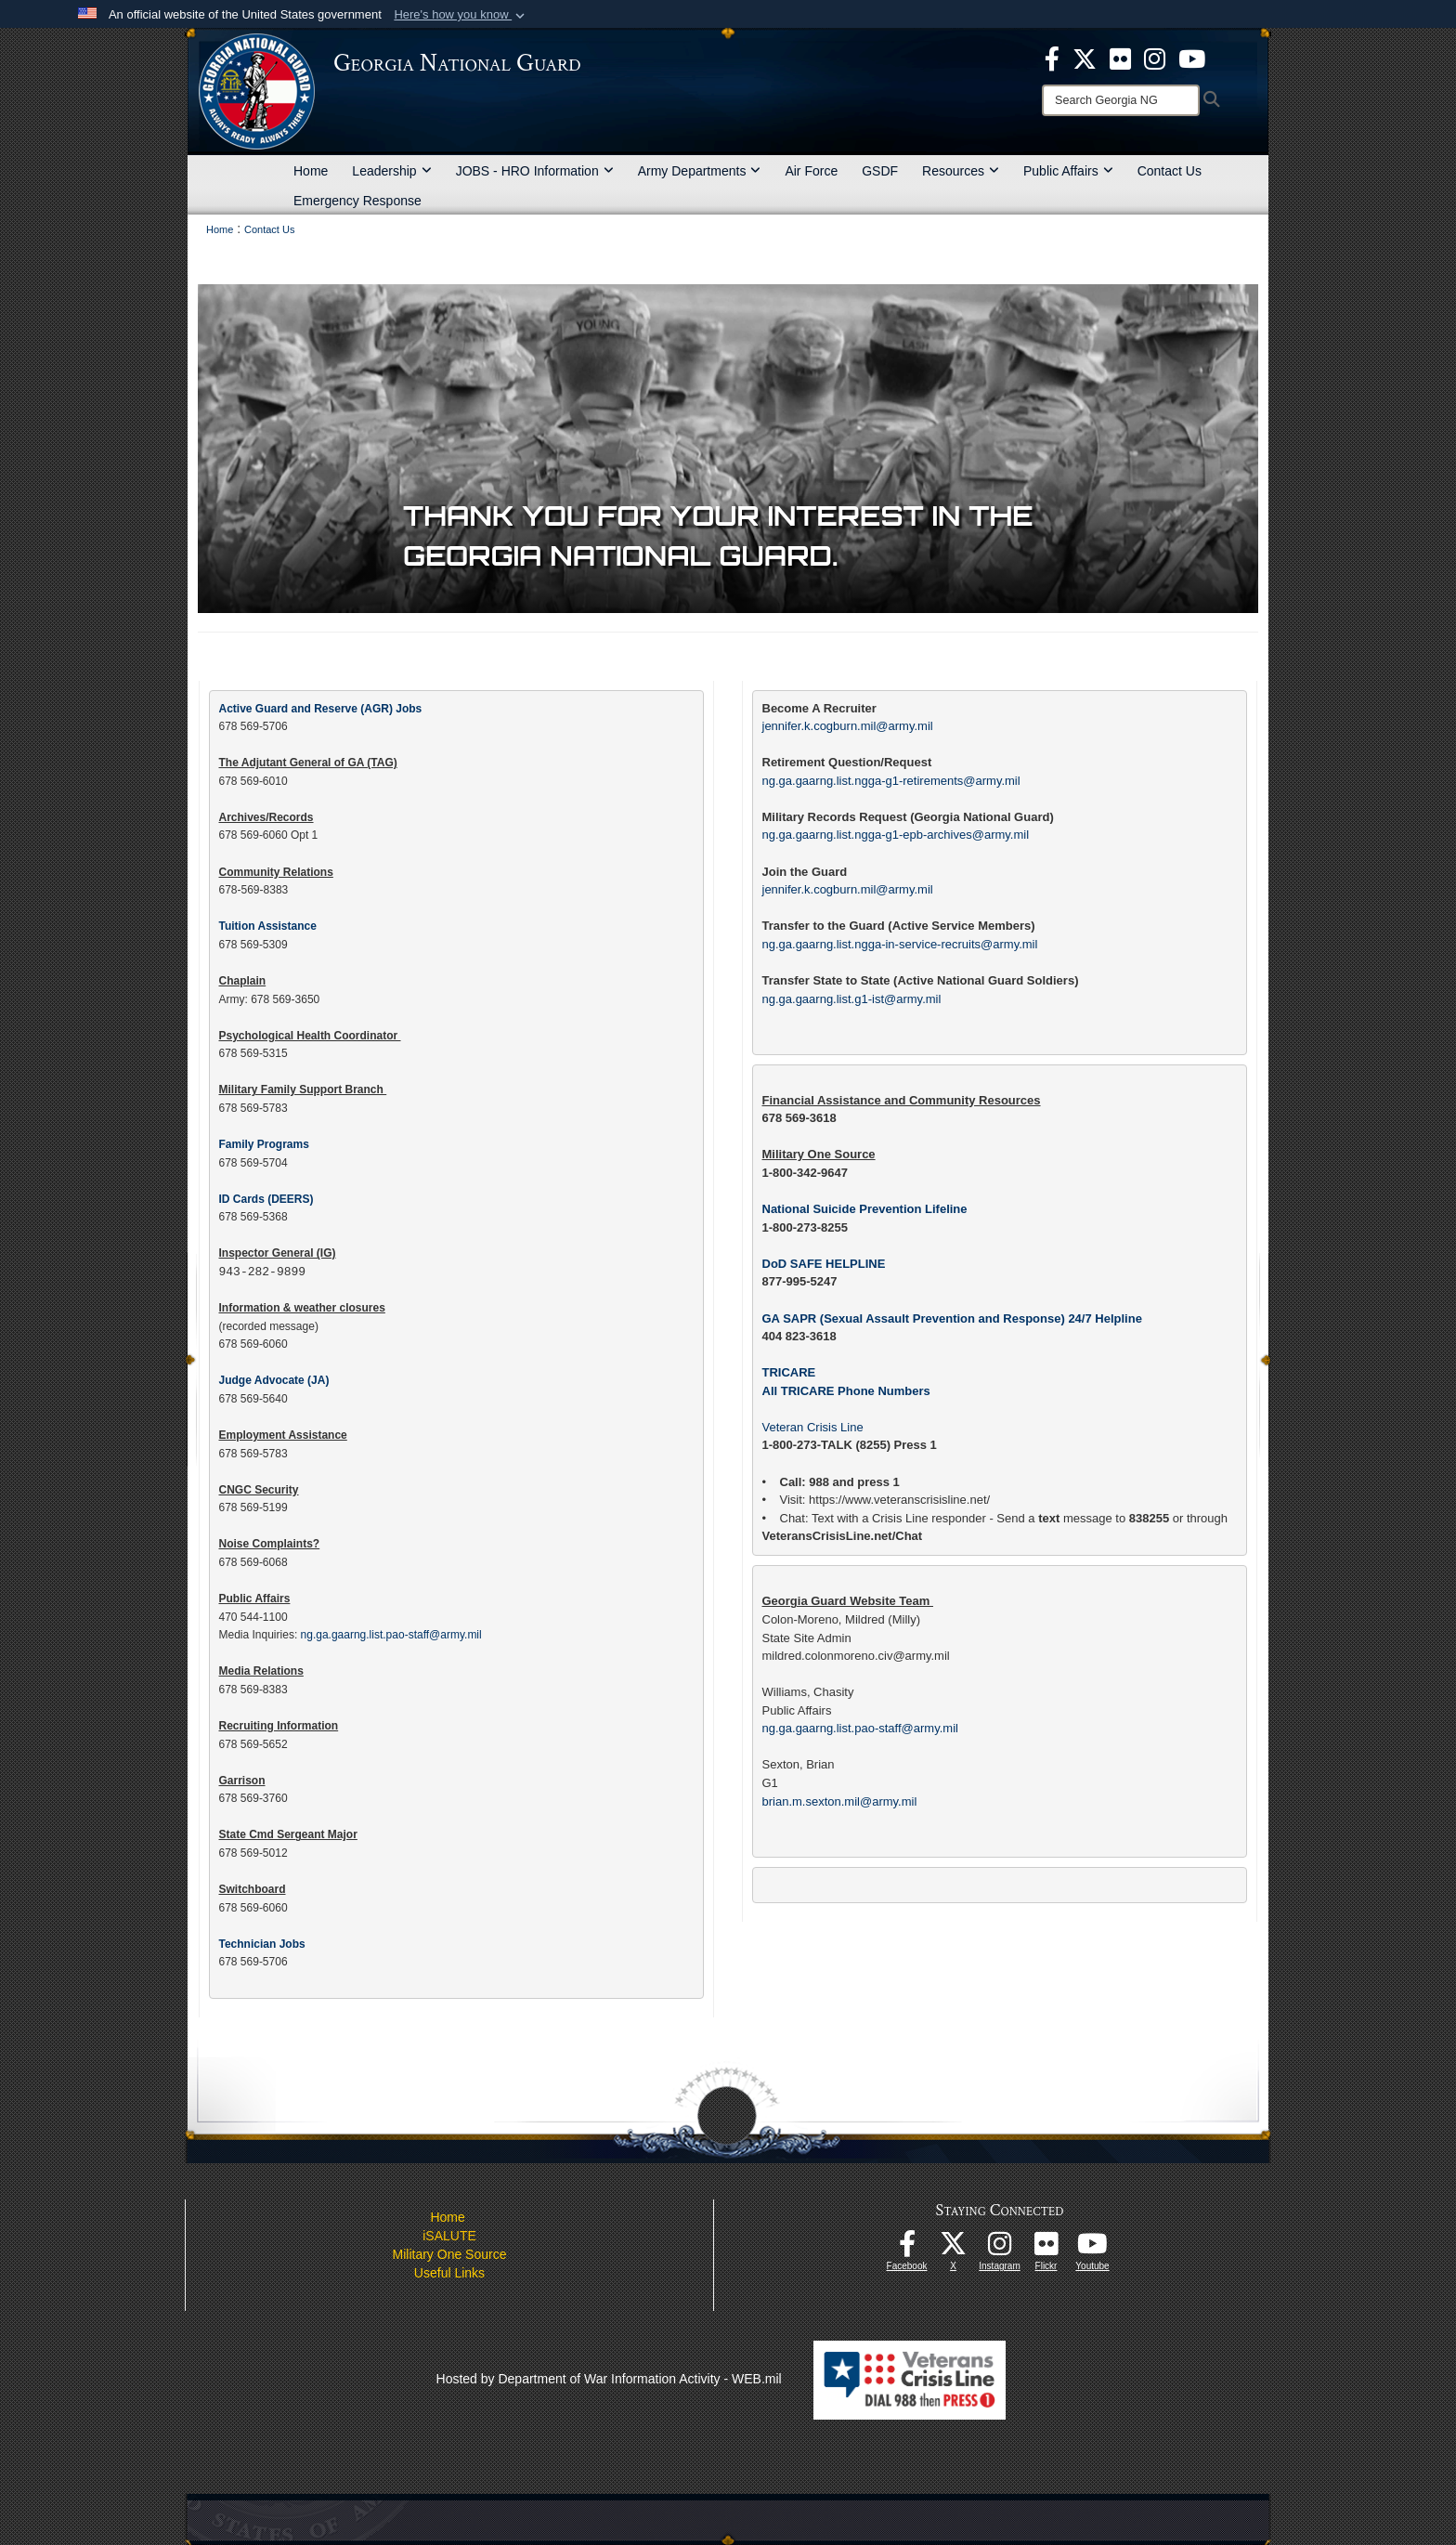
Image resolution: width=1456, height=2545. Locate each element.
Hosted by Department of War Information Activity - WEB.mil (609, 2378)
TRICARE (789, 1372)
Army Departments (699, 170)
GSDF (880, 170)
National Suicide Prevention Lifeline (865, 1209)
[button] (461, 15)
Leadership (391, 170)
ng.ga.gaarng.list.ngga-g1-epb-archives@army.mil (896, 835)
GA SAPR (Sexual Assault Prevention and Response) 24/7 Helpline (952, 1318)
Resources (960, 170)
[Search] (1121, 100)
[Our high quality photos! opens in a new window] (1046, 2248)
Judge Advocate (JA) (274, 1380)
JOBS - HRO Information (535, 170)
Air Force (811, 170)
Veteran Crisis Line (813, 1427)
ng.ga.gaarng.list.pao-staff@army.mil (860, 1728)
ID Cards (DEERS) (266, 1199)
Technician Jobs (262, 1944)
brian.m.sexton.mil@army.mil (839, 1801)
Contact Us (1170, 170)
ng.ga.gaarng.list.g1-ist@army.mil (852, 999)
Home (310, 170)
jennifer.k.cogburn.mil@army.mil (847, 726)
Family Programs (264, 1144)
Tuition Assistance (268, 926)
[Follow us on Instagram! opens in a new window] (1000, 2248)
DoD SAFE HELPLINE (824, 1264)
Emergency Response (357, 200)
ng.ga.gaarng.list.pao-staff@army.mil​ (393, 1634)
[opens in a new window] (1120, 57)
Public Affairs (1068, 170)
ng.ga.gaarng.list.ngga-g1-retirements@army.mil (891, 781)
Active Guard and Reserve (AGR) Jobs (320, 708)
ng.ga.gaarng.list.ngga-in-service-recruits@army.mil (900, 944)
